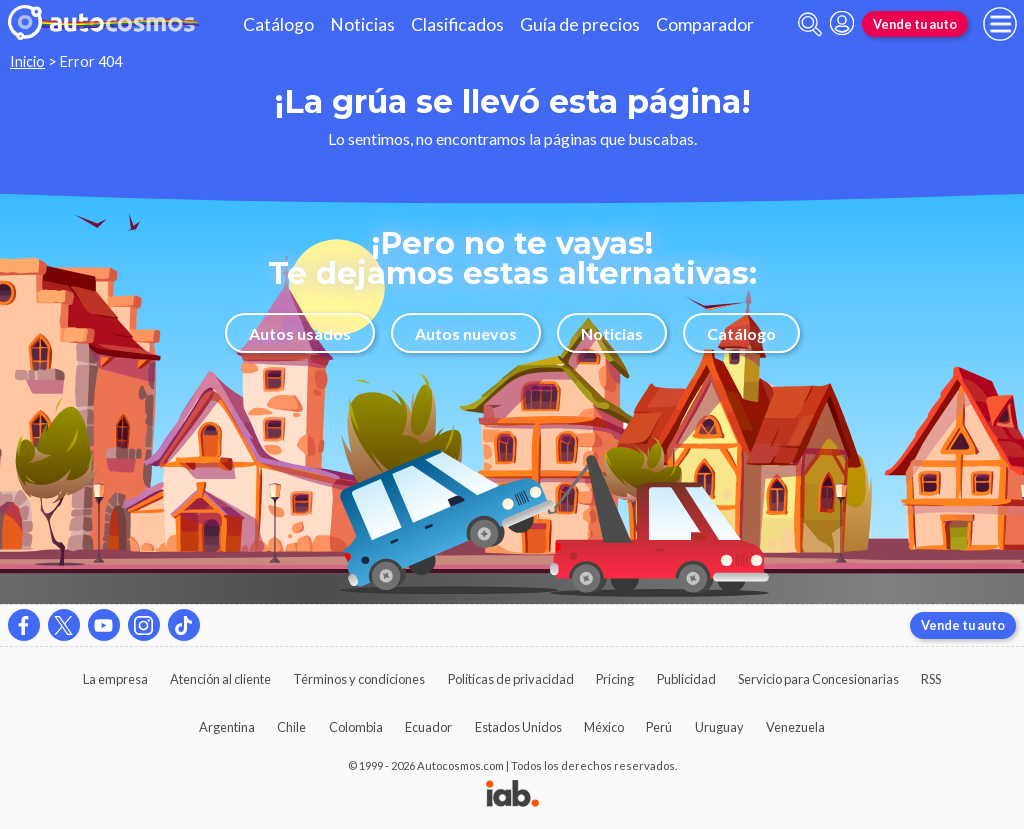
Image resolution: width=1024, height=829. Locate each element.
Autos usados (300, 333)
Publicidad (686, 679)
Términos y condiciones (359, 679)
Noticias (362, 24)
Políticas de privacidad (511, 679)
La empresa (115, 679)
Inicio (27, 61)
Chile (291, 727)
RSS (931, 679)
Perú (659, 727)
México (604, 727)
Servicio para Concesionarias (818, 679)
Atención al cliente (220, 679)
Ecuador (428, 727)
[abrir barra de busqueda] (810, 24)
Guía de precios (580, 24)
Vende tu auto (915, 24)
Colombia (356, 727)
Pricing (615, 679)
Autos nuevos (466, 333)
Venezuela (795, 727)
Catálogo (278, 24)
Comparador (705, 24)
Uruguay (719, 727)
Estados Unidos (518, 727)
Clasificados (457, 24)
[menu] (1000, 24)
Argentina (227, 727)
